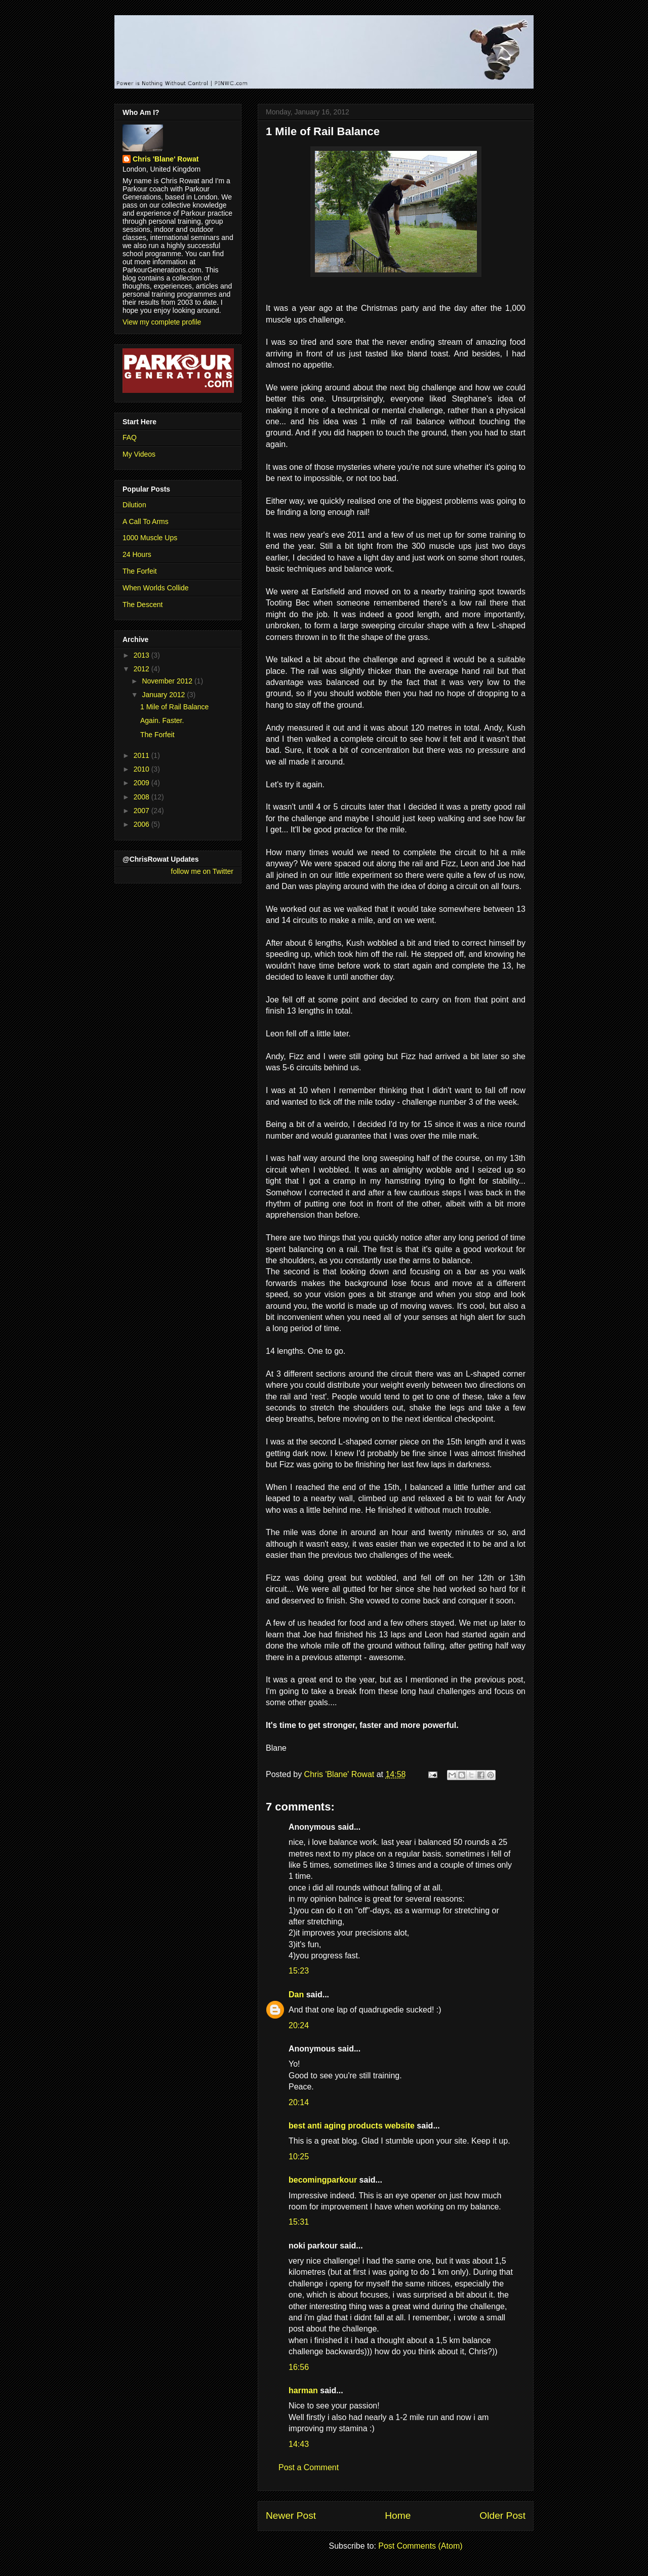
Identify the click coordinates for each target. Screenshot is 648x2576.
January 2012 (164, 695)
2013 (142, 655)
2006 (142, 824)
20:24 (299, 2025)
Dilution (134, 505)
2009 (142, 783)
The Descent (143, 604)
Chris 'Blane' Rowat (165, 159)
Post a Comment (308, 2467)
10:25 (299, 2156)
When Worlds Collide (155, 588)
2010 (142, 769)
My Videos (139, 454)
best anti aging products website (352, 2125)
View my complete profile (162, 322)
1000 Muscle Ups (150, 538)
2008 (142, 797)
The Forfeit (140, 571)
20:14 (299, 2102)
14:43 (299, 2444)
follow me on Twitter (202, 871)
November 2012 (168, 681)
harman (303, 2390)
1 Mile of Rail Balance (174, 707)
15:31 (299, 2222)
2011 (142, 755)
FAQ (130, 437)
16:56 (299, 2367)
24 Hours (137, 554)
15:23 (299, 1970)
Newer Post (291, 2515)
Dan (296, 1994)
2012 (142, 669)
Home (398, 2515)
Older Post (502, 2515)
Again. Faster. (162, 720)
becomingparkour (323, 2180)
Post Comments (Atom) (420, 2546)
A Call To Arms (146, 521)
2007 (142, 811)
